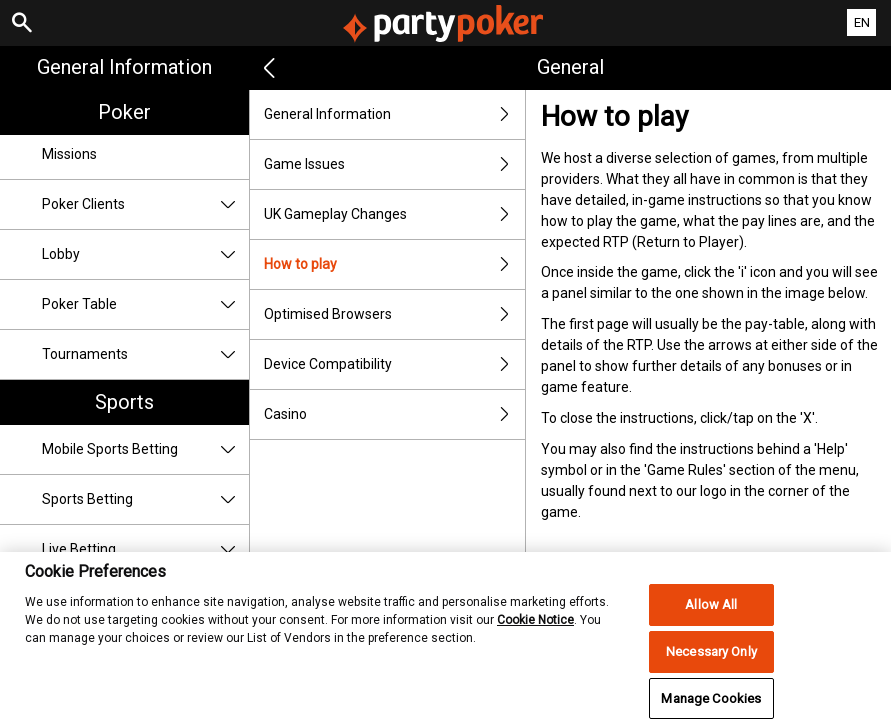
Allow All (711, 616)
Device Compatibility (394, 364)
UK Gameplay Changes (394, 214)
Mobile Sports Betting (145, 449)
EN (862, 22)
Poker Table (145, 304)
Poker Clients (145, 204)
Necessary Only (711, 663)
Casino (394, 414)
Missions (69, 154)
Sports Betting (145, 499)
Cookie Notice (535, 632)
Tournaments (145, 354)
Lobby (145, 254)
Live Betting (145, 549)
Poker (124, 112)
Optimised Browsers (394, 314)
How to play (394, 264)
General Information (124, 67)
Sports (124, 402)
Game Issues (394, 164)
